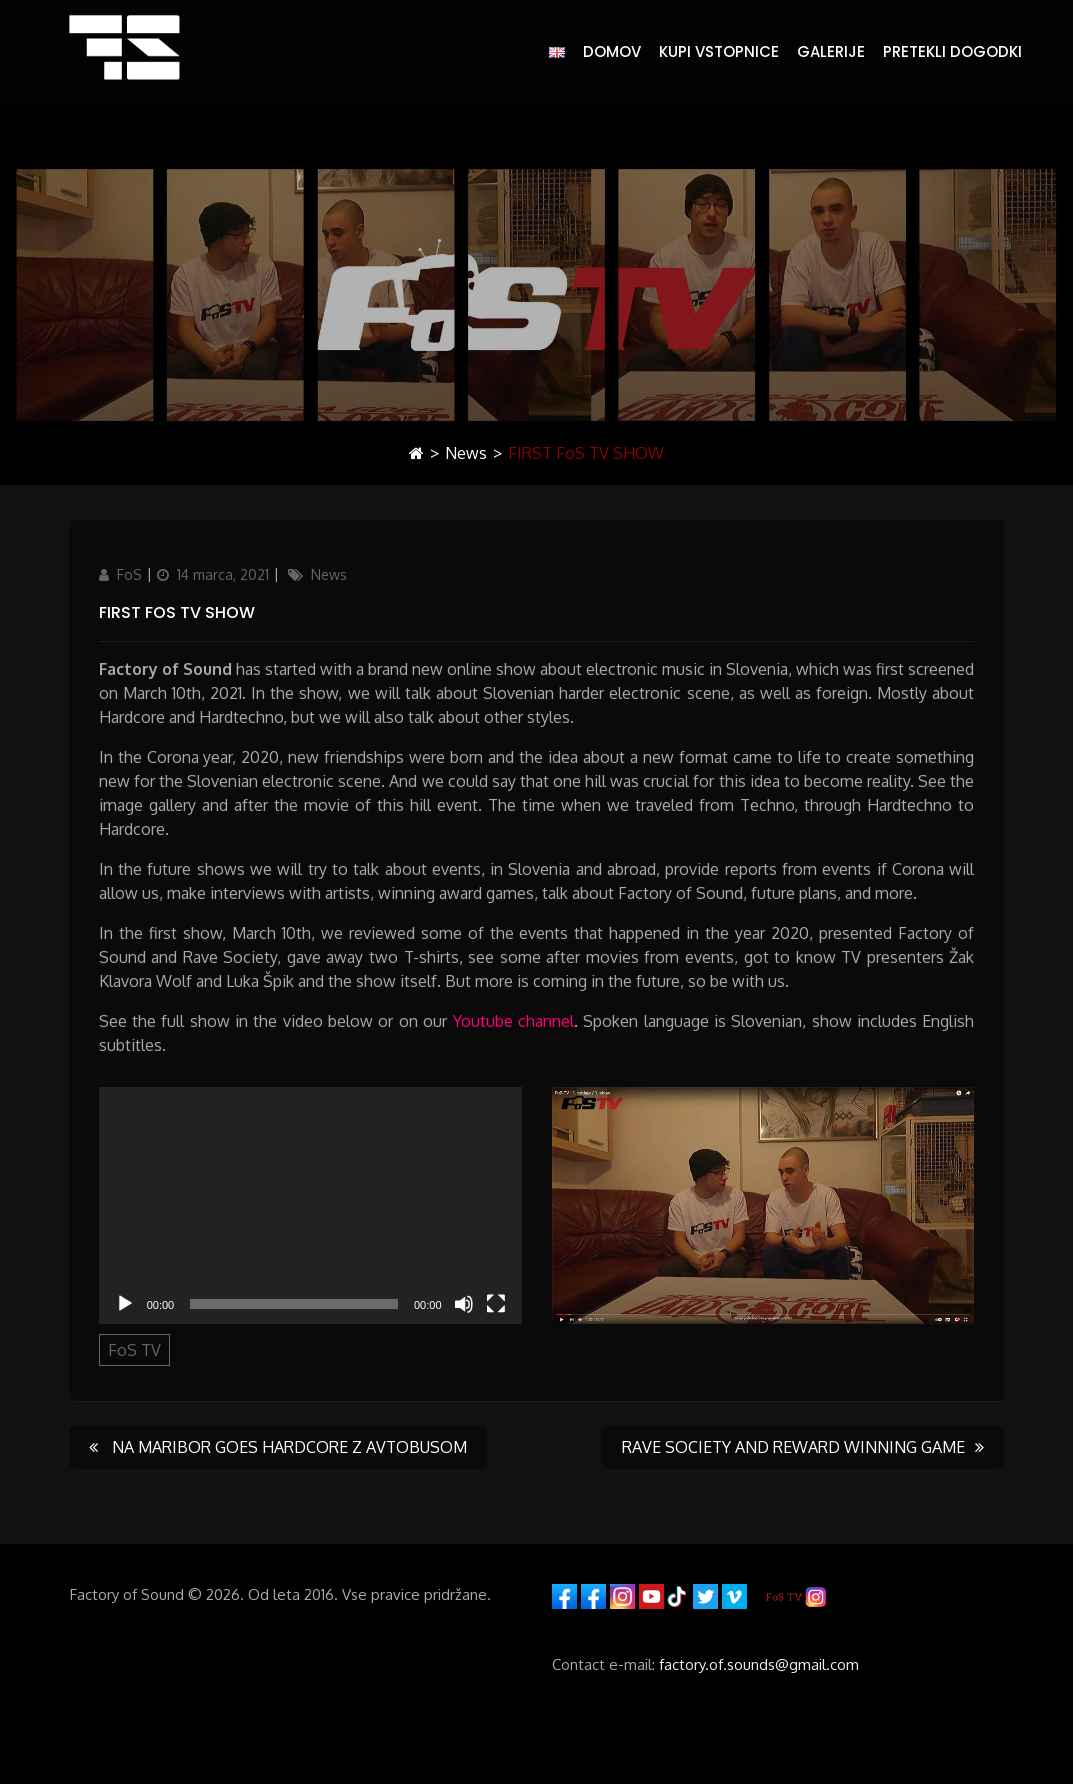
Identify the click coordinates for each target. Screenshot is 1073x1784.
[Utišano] (464, 1304)
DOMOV (612, 51)
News (466, 453)
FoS (129, 574)
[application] (310, 1206)
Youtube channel (513, 1021)
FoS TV (134, 1350)
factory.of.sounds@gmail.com (759, 1664)
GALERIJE (831, 51)
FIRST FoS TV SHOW (177, 612)
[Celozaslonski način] (496, 1304)
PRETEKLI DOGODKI (952, 51)
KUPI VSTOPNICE (719, 51)
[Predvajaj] (125, 1304)
